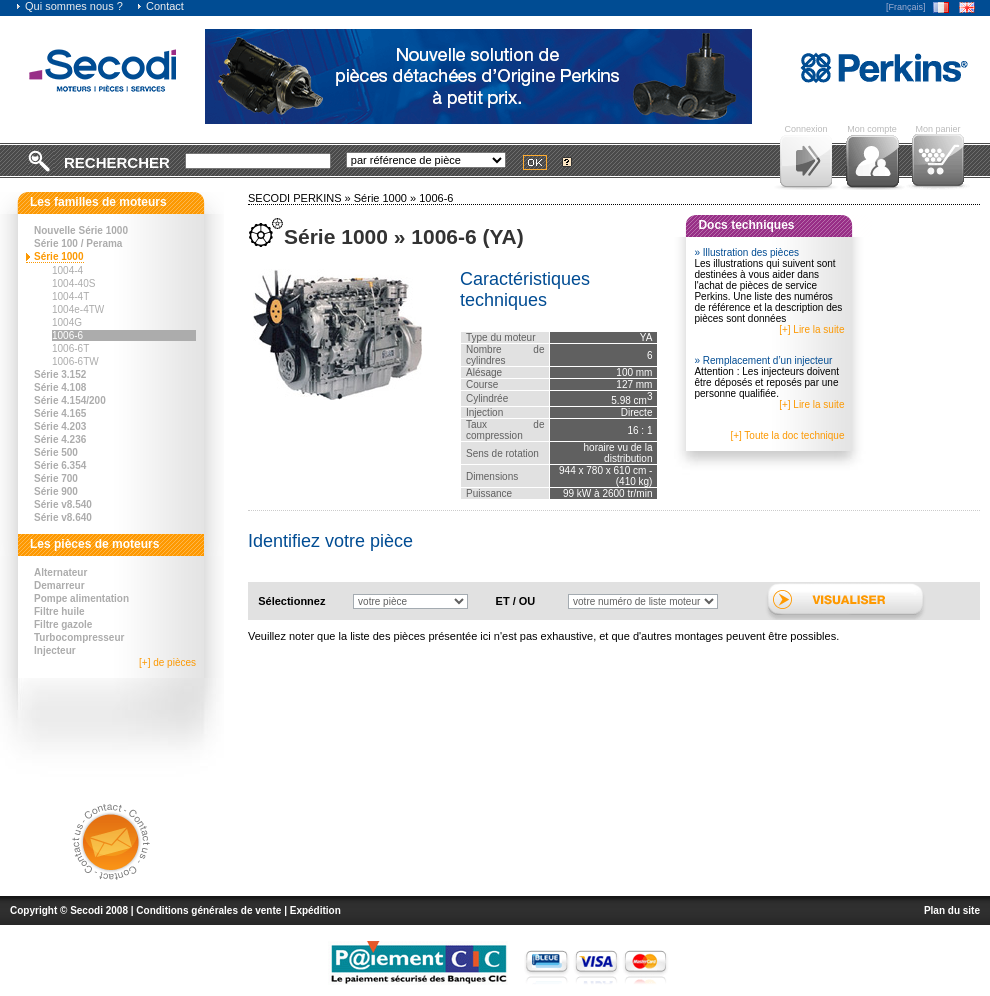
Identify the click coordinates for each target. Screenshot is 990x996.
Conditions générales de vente (208, 910)
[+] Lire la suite (811, 329)
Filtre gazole (63, 624)
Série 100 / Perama (78, 243)
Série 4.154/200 (70, 400)
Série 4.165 (60, 413)
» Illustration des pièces (746, 252)
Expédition (315, 910)
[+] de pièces (167, 662)
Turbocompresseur (79, 637)
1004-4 (67, 270)
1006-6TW (75, 361)
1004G (67, 322)
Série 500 (56, 452)
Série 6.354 (60, 465)
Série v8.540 (63, 504)
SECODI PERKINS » (301, 198)
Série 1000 (59, 256)
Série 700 (56, 478)
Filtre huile (59, 611)
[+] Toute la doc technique (787, 435)
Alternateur (60, 572)
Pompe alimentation (81, 598)
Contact (160, 6)
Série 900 (56, 491)
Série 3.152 (60, 374)
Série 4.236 (60, 439)
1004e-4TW (78, 309)
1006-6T (70, 348)
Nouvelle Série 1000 (81, 230)
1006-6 (67, 335)
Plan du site (952, 910)
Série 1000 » (386, 198)
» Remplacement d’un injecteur (763, 360)
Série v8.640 (63, 517)
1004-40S (73, 283)
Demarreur (59, 585)
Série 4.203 (60, 426)
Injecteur (55, 650)
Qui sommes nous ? (69, 6)
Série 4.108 (60, 387)
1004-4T (70, 296)
